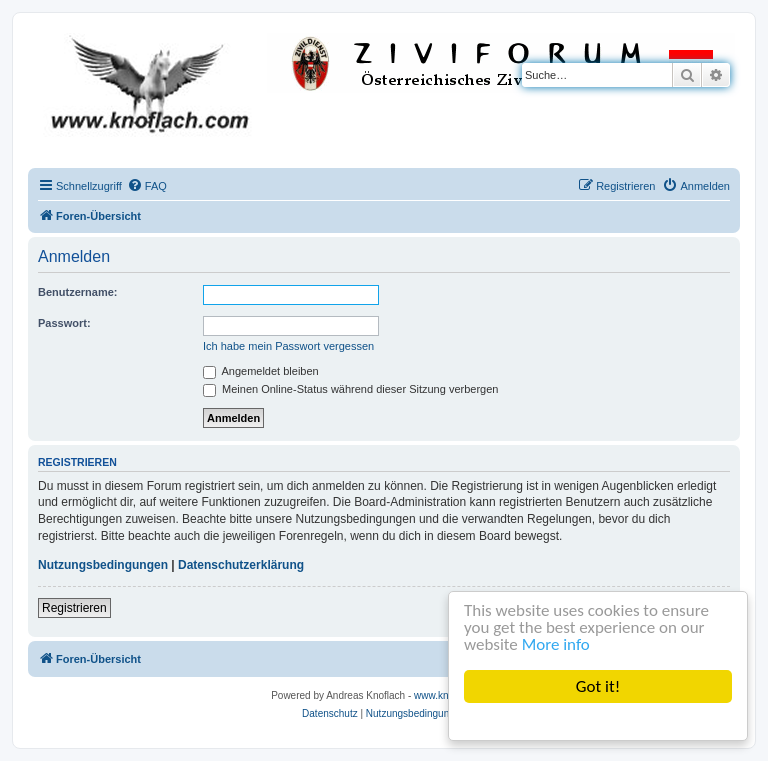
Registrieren (74, 608)
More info (556, 644)
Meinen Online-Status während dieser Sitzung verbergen (350, 389)
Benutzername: (77, 292)
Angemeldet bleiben (261, 371)
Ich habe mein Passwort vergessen (288, 346)
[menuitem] (147, 186)
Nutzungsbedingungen (103, 565)
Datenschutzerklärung (241, 565)
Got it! (598, 686)
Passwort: (64, 323)
